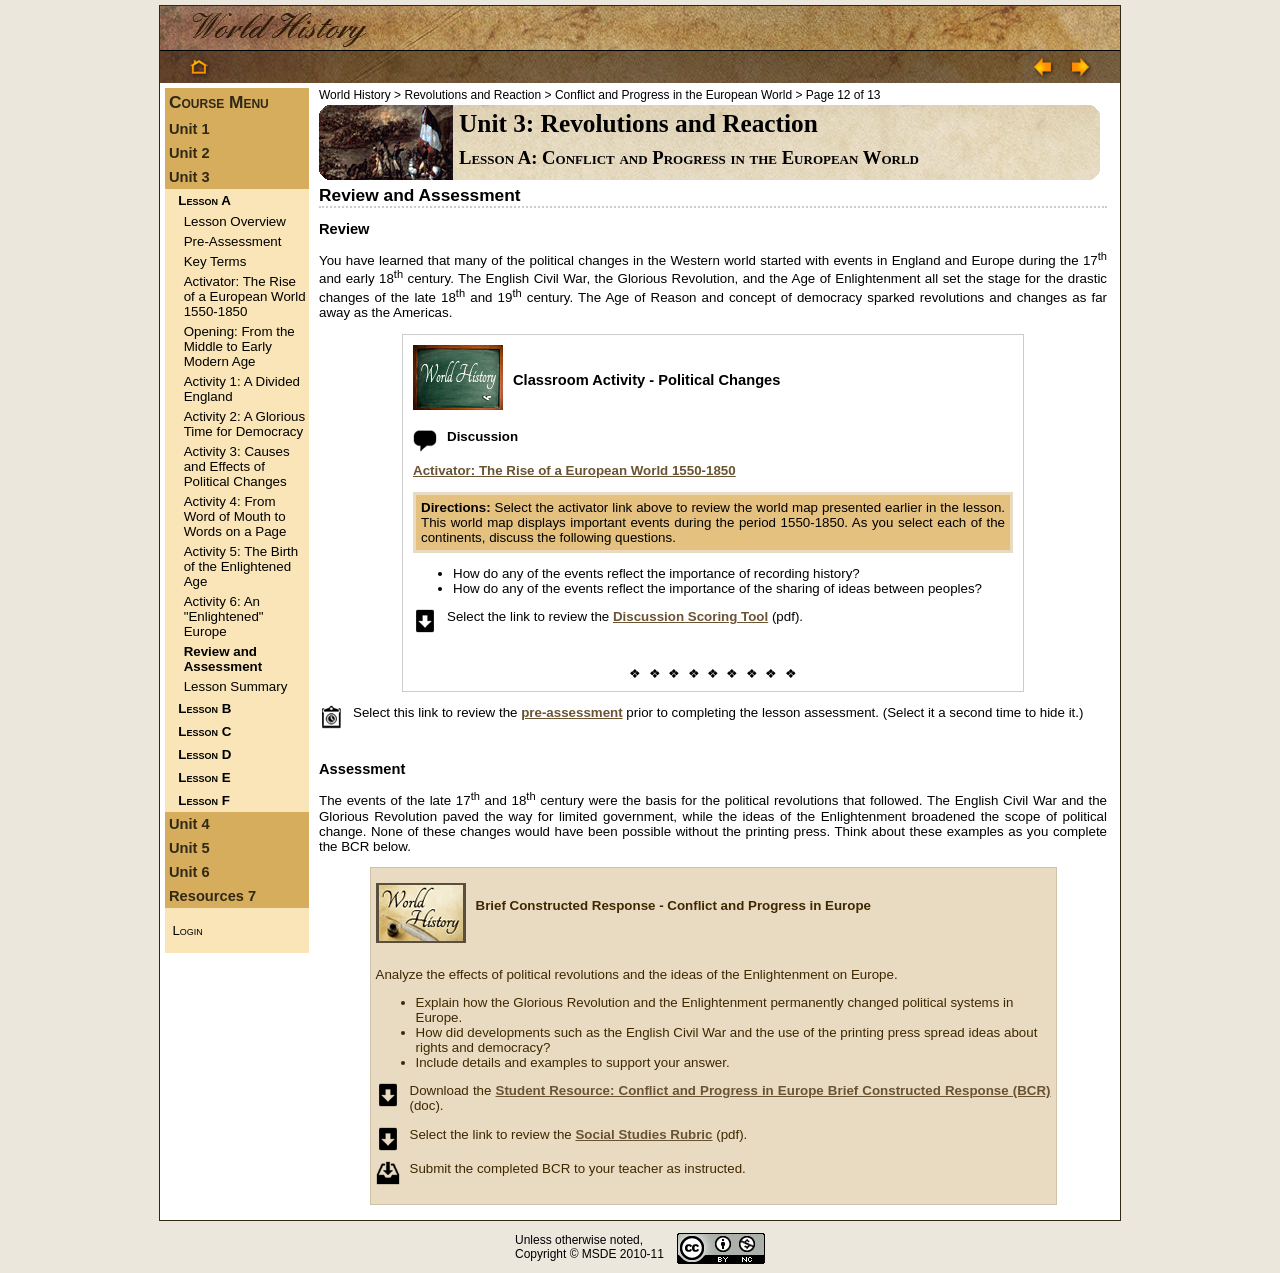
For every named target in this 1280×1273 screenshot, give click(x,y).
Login (187, 930)
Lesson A (204, 200)
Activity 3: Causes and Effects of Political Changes (237, 466)
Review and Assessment (223, 659)
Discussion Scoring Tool (690, 616)
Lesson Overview (235, 221)
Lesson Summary (236, 686)
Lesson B (204, 708)
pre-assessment (572, 712)
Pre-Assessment (233, 241)
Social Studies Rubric (643, 1134)
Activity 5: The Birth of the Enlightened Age (241, 566)
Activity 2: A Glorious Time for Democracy (244, 424)
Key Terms (215, 261)
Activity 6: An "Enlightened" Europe (224, 616)
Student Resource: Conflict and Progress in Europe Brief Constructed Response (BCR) (773, 1090)
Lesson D (204, 754)
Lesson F (204, 800)
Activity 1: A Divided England (242, 389)
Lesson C (204, 731)
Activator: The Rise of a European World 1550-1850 (245, 296)
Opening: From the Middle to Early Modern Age (239, 346)
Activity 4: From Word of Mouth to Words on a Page (235, 516)
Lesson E (204, 777)
